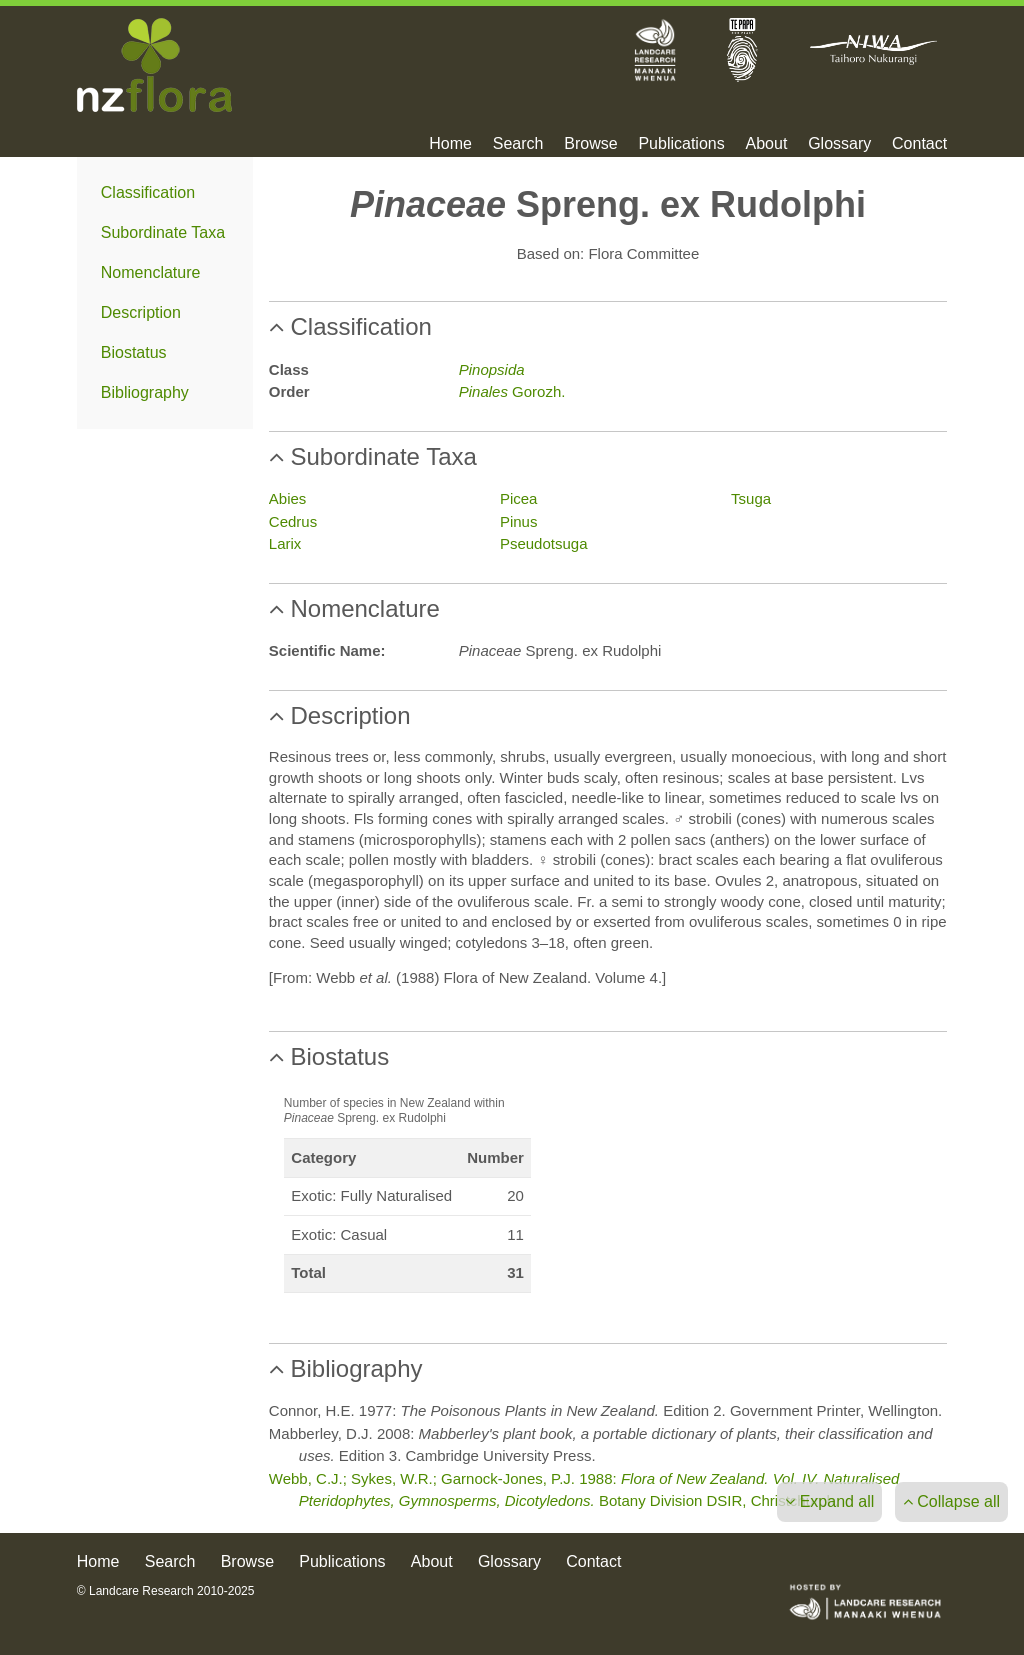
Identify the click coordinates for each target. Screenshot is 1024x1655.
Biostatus (134, 352)
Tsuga (751, 498)
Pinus (519, 521)
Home (450, 144)
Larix (285, 543)
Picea (519, 498)
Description (141, 312)
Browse (590, 144)
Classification (148, 192)
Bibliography (145, 392)
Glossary (839, 144)
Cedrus (293, 521)
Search (518, 144)
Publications (681, 144)
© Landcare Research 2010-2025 (166, 1591)
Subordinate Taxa (163, 232)
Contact (919, 144)
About (767, 144)
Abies (288, 498)
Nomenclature (151, 272)
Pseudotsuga (544, 543)
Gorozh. (512, 391)
